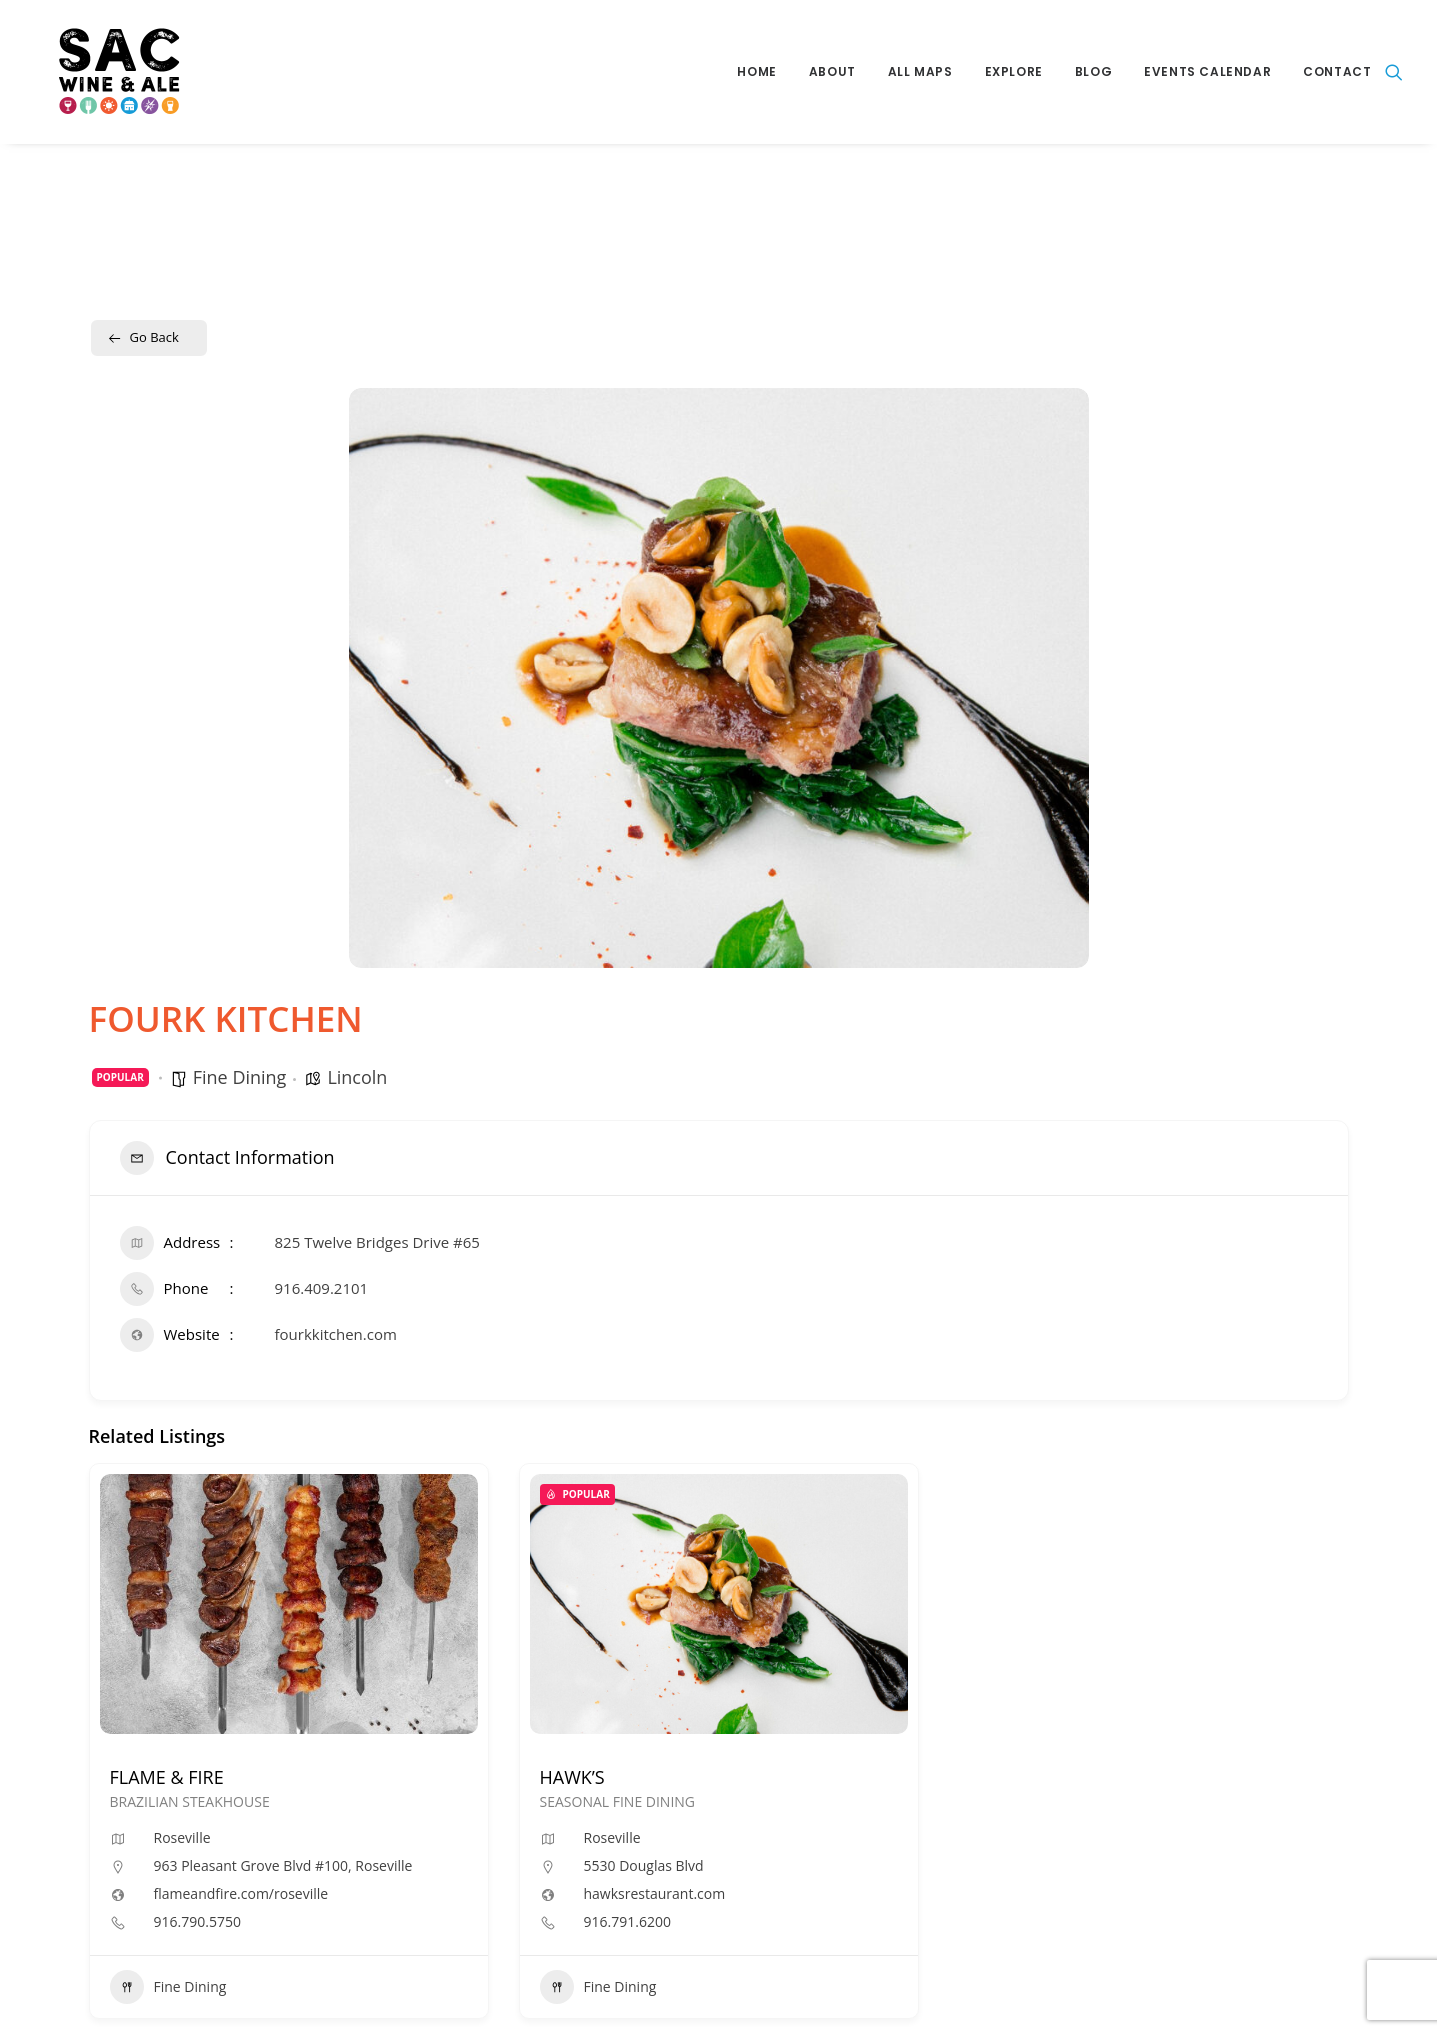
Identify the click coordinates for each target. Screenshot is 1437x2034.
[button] (1394, 72)
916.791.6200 (627, 1922)
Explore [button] (1014, 71)
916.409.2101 (322, 1288)
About (832, 71)
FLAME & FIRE (167, 1777)
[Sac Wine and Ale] (98, 72)
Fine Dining (240, 1077)
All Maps (920, 71)
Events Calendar (1207, 71)
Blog (1093, 71)
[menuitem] (756, 72)
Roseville (182, 1837)
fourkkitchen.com (336, 1334)
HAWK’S (572, 1777)
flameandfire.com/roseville (241, 1894)
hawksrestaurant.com (655, 1894)
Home (756, 71)
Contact (1337, 71)
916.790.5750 (197, 1922)
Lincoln (357, 1077)
